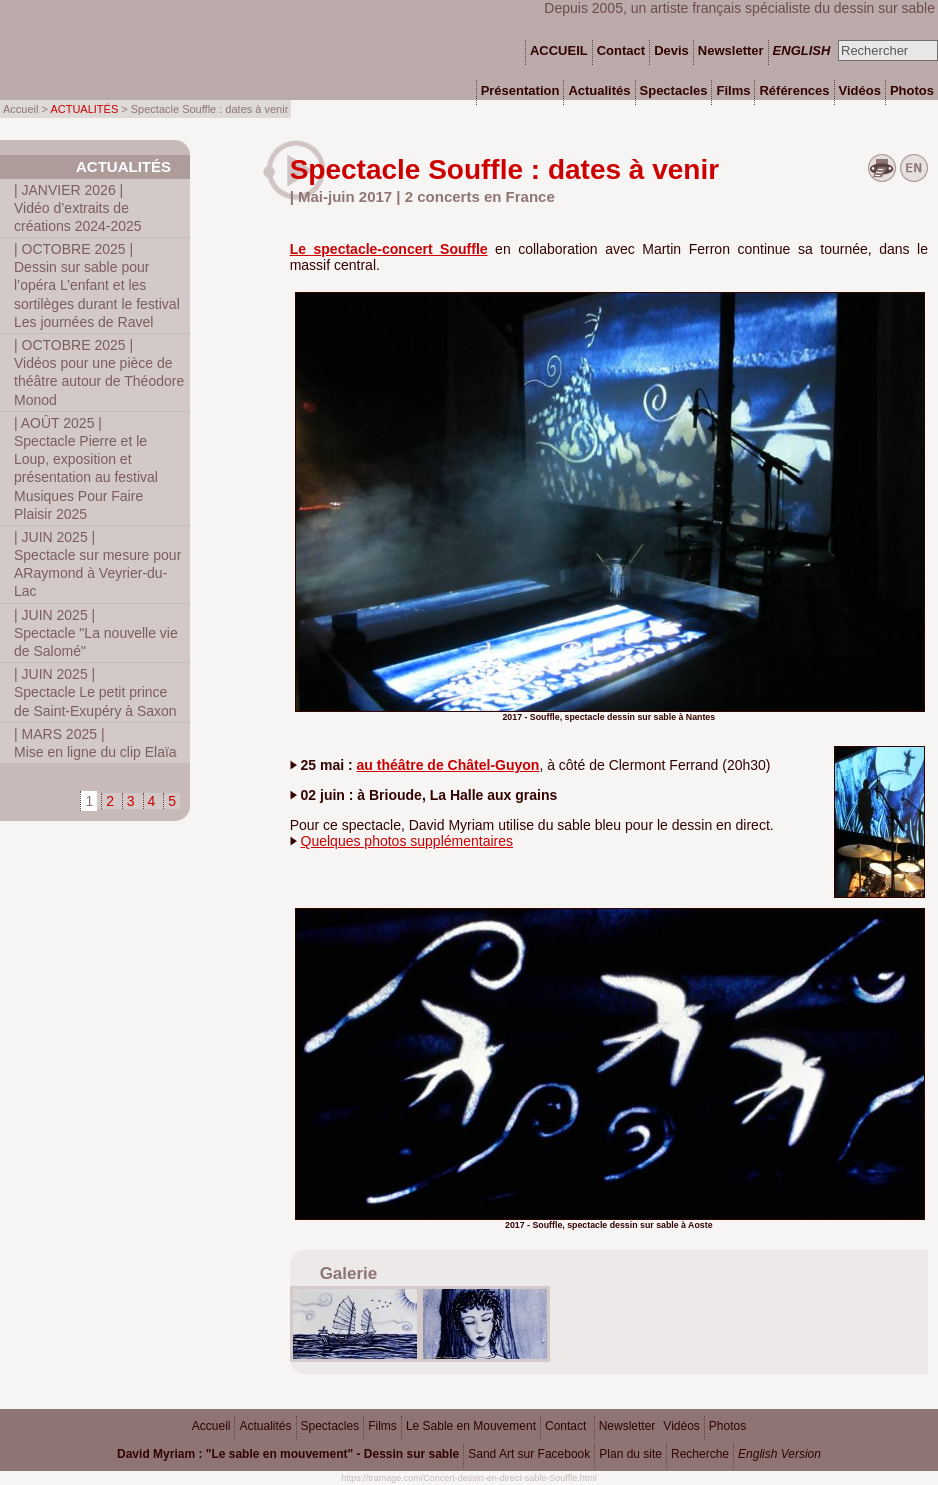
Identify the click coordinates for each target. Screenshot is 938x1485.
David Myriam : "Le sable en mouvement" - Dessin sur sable (288, 1454)
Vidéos (681, 1426)
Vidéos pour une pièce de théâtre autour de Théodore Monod (99, 372)
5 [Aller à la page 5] (172, 801)
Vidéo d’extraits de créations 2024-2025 (78, 208)
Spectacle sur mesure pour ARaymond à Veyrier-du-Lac (97, 564)
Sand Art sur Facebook (529, 1454)
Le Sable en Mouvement (471, 1426)
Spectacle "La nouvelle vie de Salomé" (96, 633)
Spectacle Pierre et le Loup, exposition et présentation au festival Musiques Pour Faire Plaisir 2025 (86, 468)
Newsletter (627, 1426)
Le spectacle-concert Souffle (389, 249)
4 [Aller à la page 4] (152, 801)
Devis (671, 50)
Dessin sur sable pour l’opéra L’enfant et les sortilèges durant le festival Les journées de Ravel (97, 285)
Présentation (520, 90)
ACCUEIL (559, 50)
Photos (727, 1426)
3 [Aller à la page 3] (131, 801)
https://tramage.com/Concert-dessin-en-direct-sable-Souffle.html (468, 1478)
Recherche (700, 1454)
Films (382, 1426)
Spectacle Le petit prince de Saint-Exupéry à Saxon (95, 692)
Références (794, 90)
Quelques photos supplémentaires (407, 841)
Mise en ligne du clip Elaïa (95, 743)
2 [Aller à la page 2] (110, 801)
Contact (565, 1426)
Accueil (211, 1426)
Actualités (123, 166)
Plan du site (630, 1454)
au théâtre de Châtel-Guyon (448, 765)
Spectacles (330, 1426)
